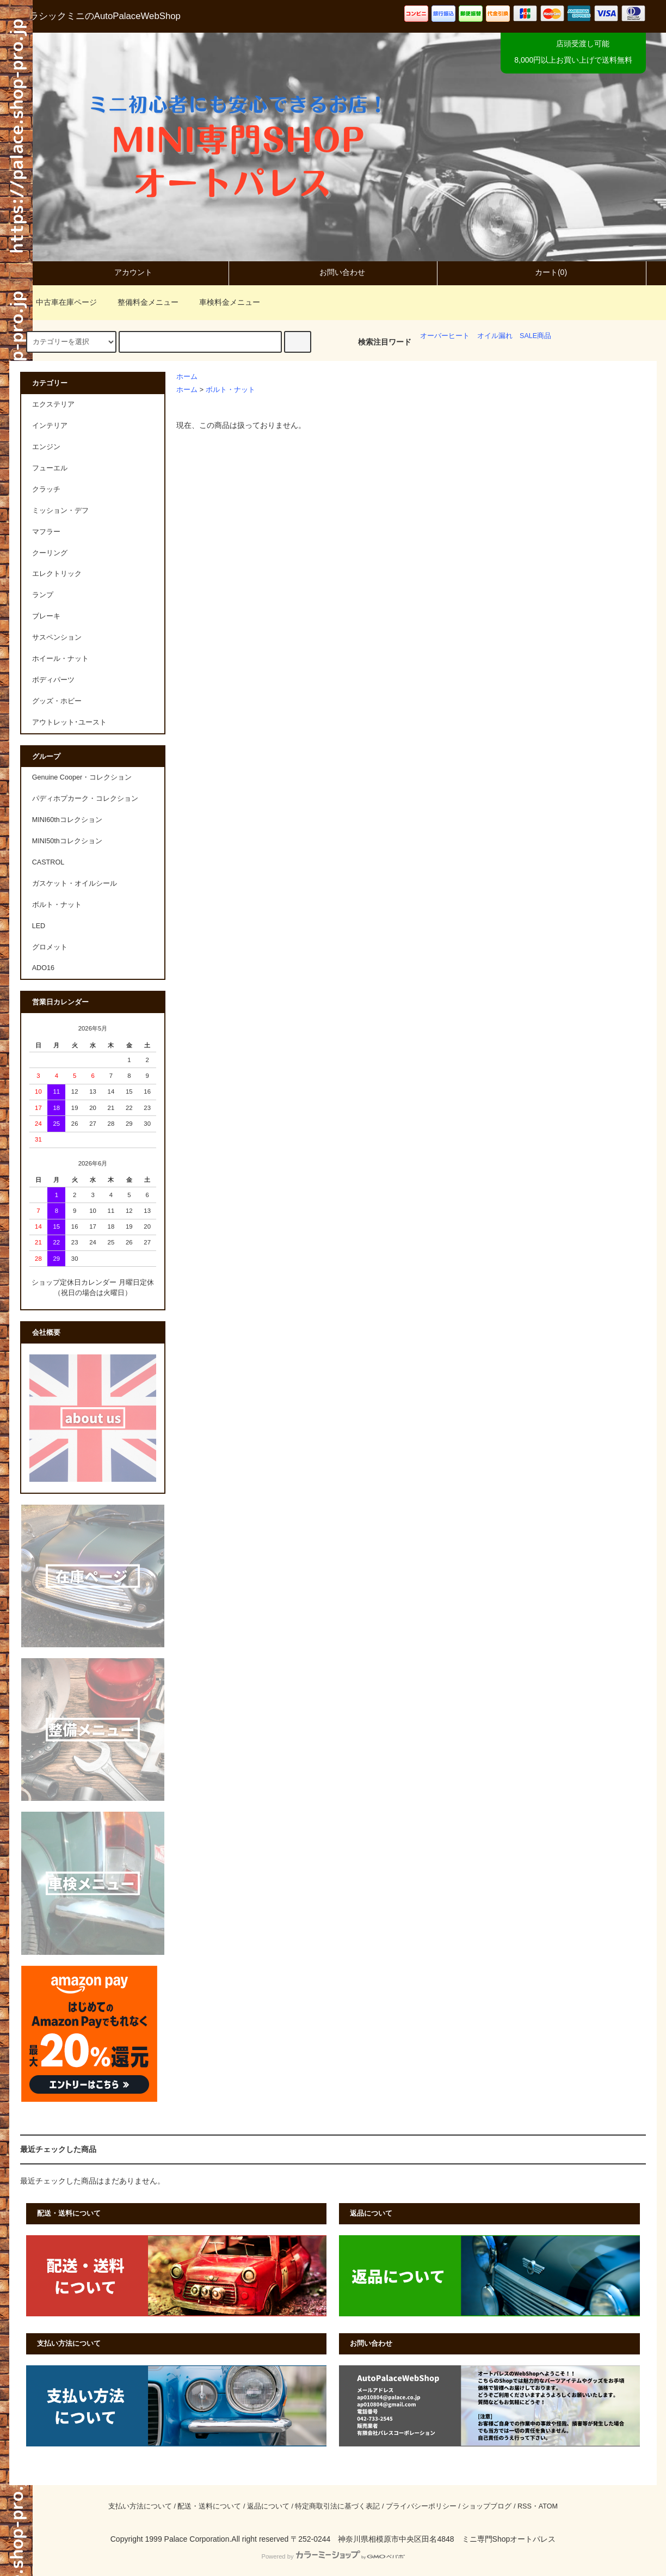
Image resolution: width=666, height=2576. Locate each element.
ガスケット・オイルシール (74, 883)
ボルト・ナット (230, 390)
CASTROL (48, 862)
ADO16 (43, 968)
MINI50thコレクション (67, 841)
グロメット (49, 947)
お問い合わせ (333, 272)
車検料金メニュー (223, 302)
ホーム (187, 377)
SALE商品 (535, 336)
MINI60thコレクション (67, 820)
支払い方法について (140, 2506)
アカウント (124, 272)
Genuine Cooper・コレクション (82, 777)
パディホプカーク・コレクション (85, 798)
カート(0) (541, 272)
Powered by (332, 2556)
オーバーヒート (445, 336)
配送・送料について (209, 2506)
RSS (524, 2506)
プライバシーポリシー (421, 2506)
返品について (268, 2506)
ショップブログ (486, 2506)
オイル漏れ (495, 336)
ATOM (548, 2506)
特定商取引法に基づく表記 (337, 2506)
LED (39, 926)
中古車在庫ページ (60, 302)
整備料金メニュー (141, 302)
